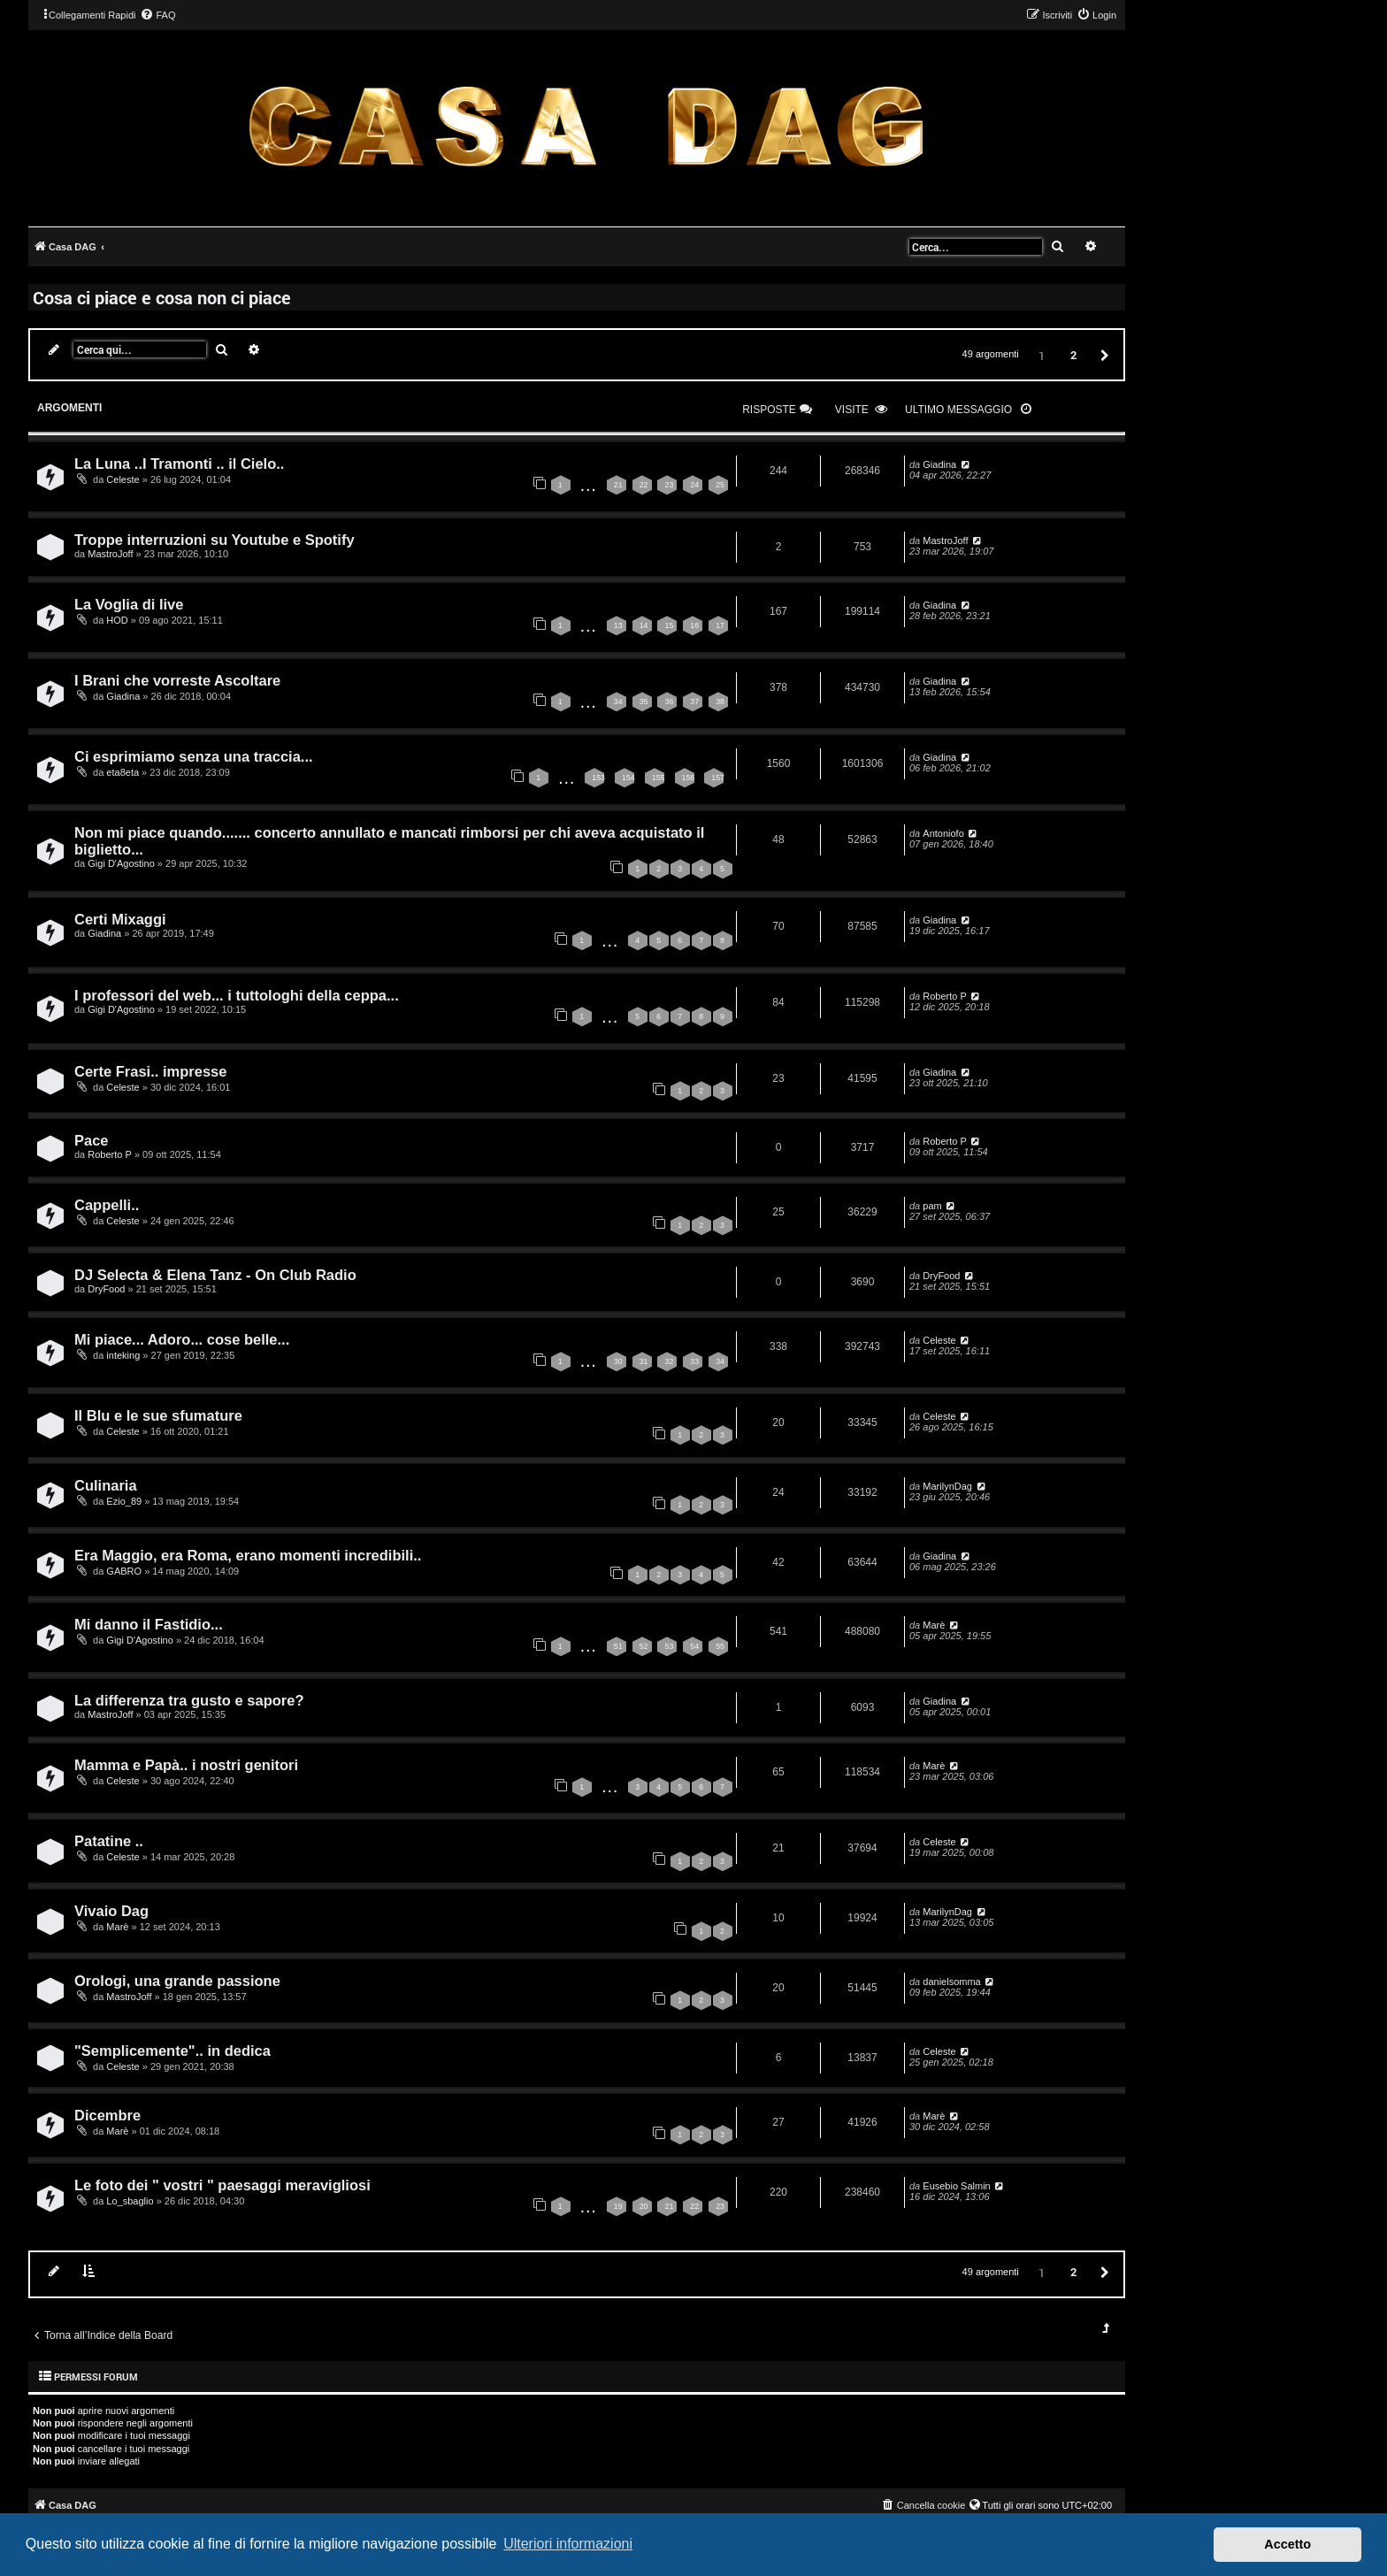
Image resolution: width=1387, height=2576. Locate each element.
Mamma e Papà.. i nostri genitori (186, 1765)
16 (694, 625)
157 (717, 777)
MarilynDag (947, 1486)
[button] (1102, 354)
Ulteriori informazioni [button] (567, 2543)
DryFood (106, 1289)
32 (668, 1361)
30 (618, 1361)
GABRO (124, 1571)
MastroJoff (110, 553)
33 (694, 1361)
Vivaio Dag (111, 1911)
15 (668, 625)
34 (618, 701)
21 (618, 484)
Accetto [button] (1287, 2544)
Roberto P (945, 996)
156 (688, 777)
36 (668, 701)
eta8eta (122, 772)
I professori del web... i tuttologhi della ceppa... (236, 995)
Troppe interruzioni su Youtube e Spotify (214, 540)
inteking (123, 1355)
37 (694, 701)
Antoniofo (943, 833)
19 (618, 2206)
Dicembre (107, 2115)
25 (720, 484)
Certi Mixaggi (120, 919)
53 (668, 1646)
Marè (934, 1625)
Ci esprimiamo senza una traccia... (193, 756)
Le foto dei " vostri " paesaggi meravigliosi (222, 2185)
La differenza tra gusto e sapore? (188, 1700)
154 (628, 777)
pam (932, 1205)
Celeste (122, 479)
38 (720, 701)
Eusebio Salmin (956, 2186)
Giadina (939, 464)
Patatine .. (108, 1841)
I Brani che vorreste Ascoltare (177, 680)
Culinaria (105, 1485)
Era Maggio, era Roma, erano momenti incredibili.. (247, 1555)
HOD (116, 620)
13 (618, 625)
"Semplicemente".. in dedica (172, 2050)
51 (618, 1646)
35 (644, 701)
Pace (91, 1140)
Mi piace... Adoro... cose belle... (181, 1339)
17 (720, 625)
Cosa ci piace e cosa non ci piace (162, 297)
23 (668, 484)
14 (644, 625)
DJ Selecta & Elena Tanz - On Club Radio (215, 1275)
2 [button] (1073, 355)
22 (644, 484)
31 (644, 1361)
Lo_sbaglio (129, 2201)
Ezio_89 (124, 1501)
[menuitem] (157, 15)
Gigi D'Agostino (121, 863)
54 (694, 1646)
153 (598, 777)
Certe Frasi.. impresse (150, 1071)
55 (720, 1646)
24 (694, 484)
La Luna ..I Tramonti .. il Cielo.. (179, 464)
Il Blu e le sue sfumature (158, 1415)
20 (644, 2206)
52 (644, 1646)
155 (658, 777)
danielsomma (951, 1981)
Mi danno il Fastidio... (148, 1624)
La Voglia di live (128, 604)
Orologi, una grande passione (177, 1981)
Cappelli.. (106, 1205)
